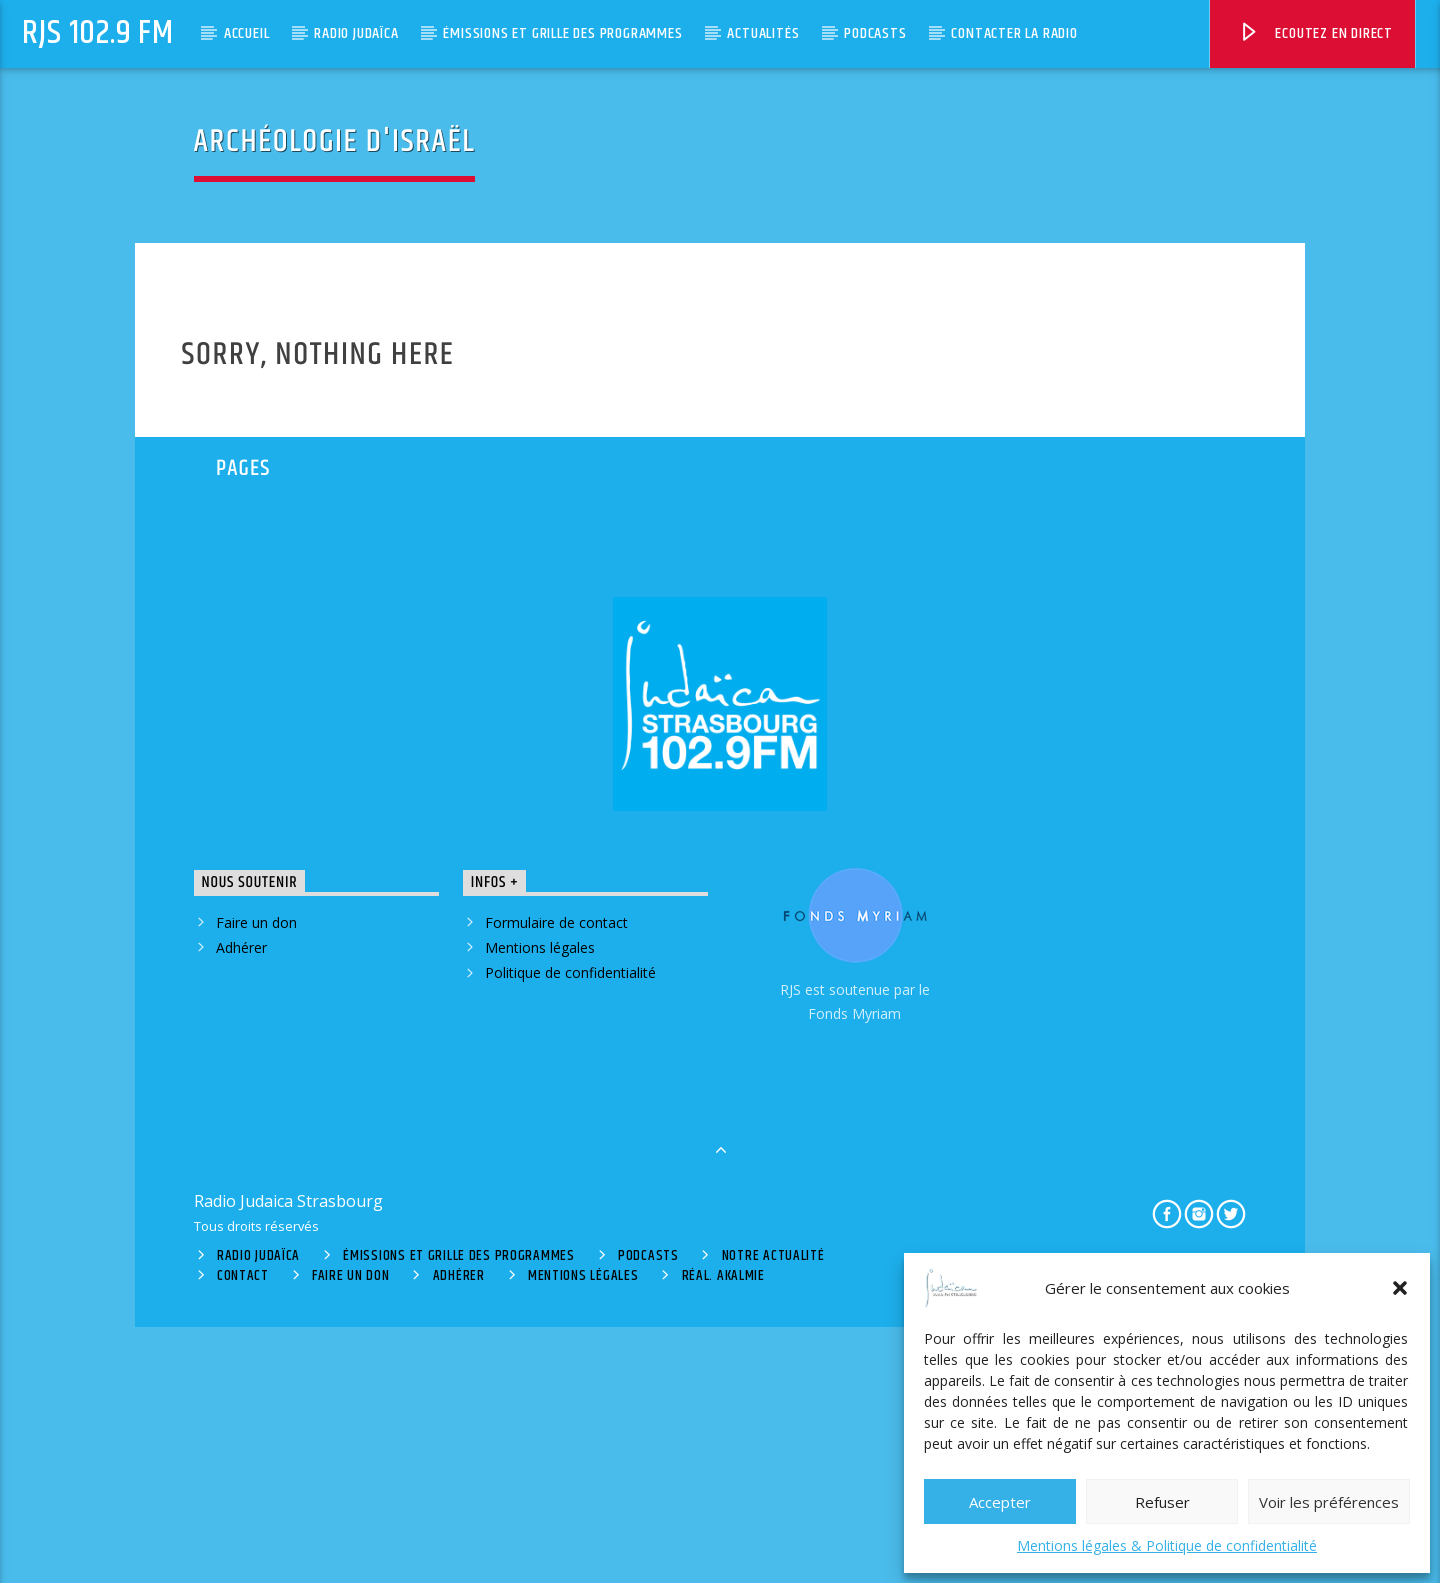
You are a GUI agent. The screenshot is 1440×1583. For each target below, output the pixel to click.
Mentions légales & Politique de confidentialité (1167, 1545)
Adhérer (241, 1204)
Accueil (247, 33)
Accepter (1000, 1502)
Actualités (763, 33)
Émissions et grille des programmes (562, 33)
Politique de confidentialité (570, 1229)
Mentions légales (540, 1204)
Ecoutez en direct (1315, 36)
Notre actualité (773, 1513)
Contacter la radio (1014, 33)
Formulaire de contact (556, 1178)
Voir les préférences (1329, 1502)
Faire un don (256, 1178)
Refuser (1162, 1502)
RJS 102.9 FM (98, 33)
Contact (243, 1533)
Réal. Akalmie (723, 1533)
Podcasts (875, 33)
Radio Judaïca (356, 33)
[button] (1400, 1288)
